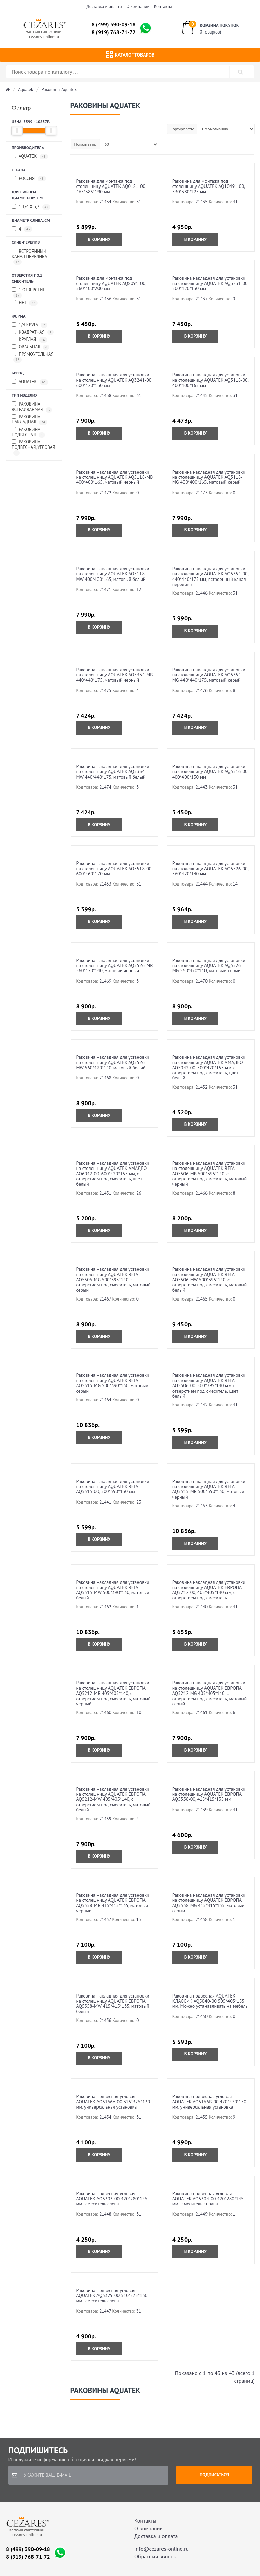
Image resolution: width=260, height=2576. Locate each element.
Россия (29, 179)
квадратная (33, 332)
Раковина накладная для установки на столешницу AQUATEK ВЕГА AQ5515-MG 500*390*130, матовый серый (112, 1383)
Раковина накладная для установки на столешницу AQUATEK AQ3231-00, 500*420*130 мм (210, 283)
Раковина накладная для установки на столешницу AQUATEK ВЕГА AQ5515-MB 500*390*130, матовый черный (208, 1489)
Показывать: (85, 144)
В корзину (99, 239)
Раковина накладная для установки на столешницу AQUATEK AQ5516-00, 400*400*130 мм (210, 771)
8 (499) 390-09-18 (114, 24)
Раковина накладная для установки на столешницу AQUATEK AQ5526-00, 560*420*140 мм (210, 868)
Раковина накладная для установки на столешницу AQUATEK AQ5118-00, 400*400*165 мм (210, 380)
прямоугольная (32, 357)
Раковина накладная (29, 419)
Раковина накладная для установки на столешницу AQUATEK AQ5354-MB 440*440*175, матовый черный (114, 675)
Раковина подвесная (28, 432)
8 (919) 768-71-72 (114, 32)
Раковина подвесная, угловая (33, 447)
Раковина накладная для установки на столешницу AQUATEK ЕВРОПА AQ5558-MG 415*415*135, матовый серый (208, 1903)
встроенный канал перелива (29, 257)
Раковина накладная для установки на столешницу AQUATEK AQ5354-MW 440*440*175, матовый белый (112, 771)
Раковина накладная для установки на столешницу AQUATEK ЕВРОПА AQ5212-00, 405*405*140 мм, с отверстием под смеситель (208, 1590)
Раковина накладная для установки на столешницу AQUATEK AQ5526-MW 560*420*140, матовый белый (112, 1062)
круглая (29, 340)
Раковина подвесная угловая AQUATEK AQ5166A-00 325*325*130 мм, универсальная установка (113, 2101)
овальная (30, 347)
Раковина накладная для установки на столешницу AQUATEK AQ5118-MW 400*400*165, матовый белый (112, 574)
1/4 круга (29, 325)
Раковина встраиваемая (32, 406)
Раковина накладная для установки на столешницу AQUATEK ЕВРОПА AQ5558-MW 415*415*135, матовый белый (112, 2003)
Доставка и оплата (104, 6)
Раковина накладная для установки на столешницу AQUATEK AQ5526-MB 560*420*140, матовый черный (114, 965)
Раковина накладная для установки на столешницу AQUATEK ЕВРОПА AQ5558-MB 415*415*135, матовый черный (112, 1903)
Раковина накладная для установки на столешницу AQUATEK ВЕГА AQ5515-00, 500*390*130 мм (112, 1486)
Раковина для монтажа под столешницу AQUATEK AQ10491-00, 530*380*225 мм (208, 186)
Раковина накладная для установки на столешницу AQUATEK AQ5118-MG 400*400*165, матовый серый (208, 477)
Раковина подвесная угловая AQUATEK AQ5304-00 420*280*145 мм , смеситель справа (208, 2198)
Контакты (163, 6)
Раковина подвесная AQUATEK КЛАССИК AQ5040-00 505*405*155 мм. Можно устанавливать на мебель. (210, 2001)
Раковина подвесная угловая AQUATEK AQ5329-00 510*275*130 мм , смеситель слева (112, 2295)
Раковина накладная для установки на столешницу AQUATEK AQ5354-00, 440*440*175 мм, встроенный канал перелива (210, 576)
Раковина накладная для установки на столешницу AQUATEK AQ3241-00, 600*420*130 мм (114, 380)
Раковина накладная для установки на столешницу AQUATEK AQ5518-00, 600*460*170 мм (114, 868)
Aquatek (25, 89)
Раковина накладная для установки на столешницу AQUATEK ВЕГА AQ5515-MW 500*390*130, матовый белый (112, 1590)
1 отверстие (28, 292)
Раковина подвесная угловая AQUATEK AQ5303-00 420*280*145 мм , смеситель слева (112, 2198)
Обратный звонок (155, 2556)
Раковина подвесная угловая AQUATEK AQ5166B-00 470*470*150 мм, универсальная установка (209, 2101)
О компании (137, 6)
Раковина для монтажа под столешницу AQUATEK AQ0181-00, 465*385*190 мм (111, 186)
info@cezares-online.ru (161, 2548)
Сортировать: (182, 128)
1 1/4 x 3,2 (31, 207)
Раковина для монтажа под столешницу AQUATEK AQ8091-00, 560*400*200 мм (111, 283)
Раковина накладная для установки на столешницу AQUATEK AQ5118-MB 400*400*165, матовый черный (114, 477)
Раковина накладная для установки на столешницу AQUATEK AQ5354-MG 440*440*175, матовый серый (208, 675)
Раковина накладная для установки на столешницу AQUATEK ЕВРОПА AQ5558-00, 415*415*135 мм (208, 1794)
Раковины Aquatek (59, 89)
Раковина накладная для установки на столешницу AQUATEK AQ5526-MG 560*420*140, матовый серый (208, 965)
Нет (25, 303)
